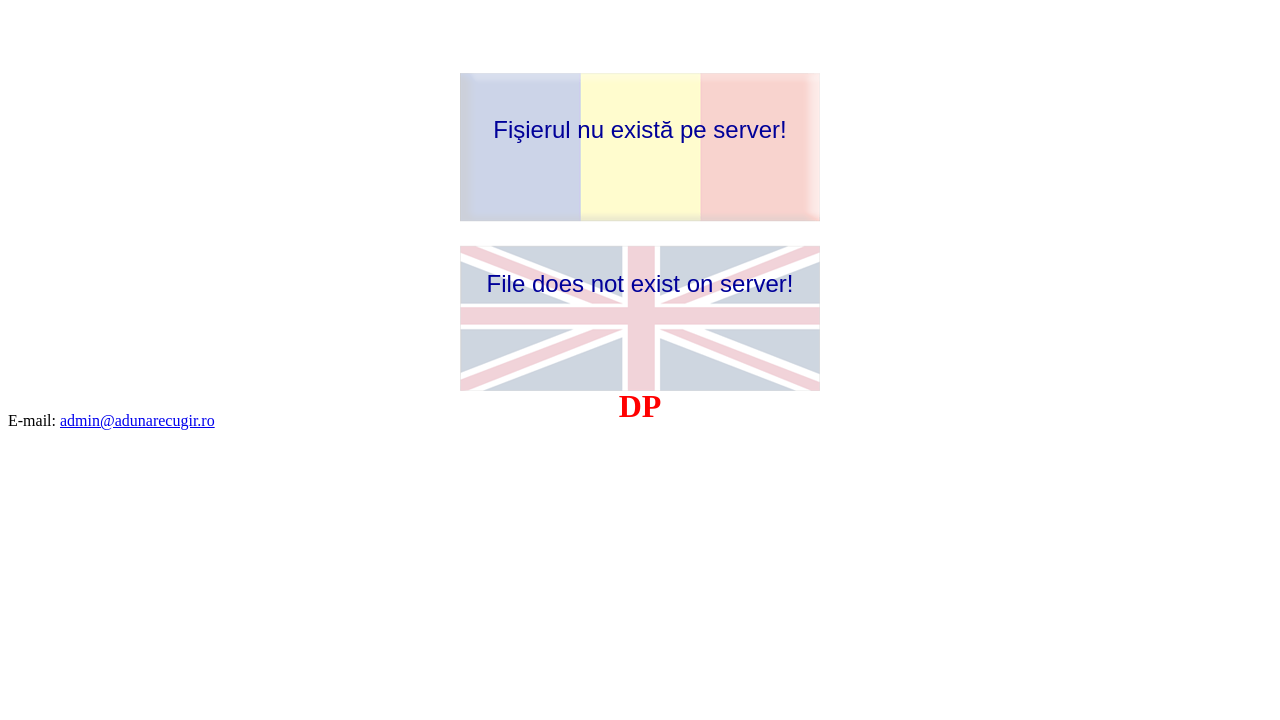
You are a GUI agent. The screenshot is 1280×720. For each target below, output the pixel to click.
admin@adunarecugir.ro (137, 420)
